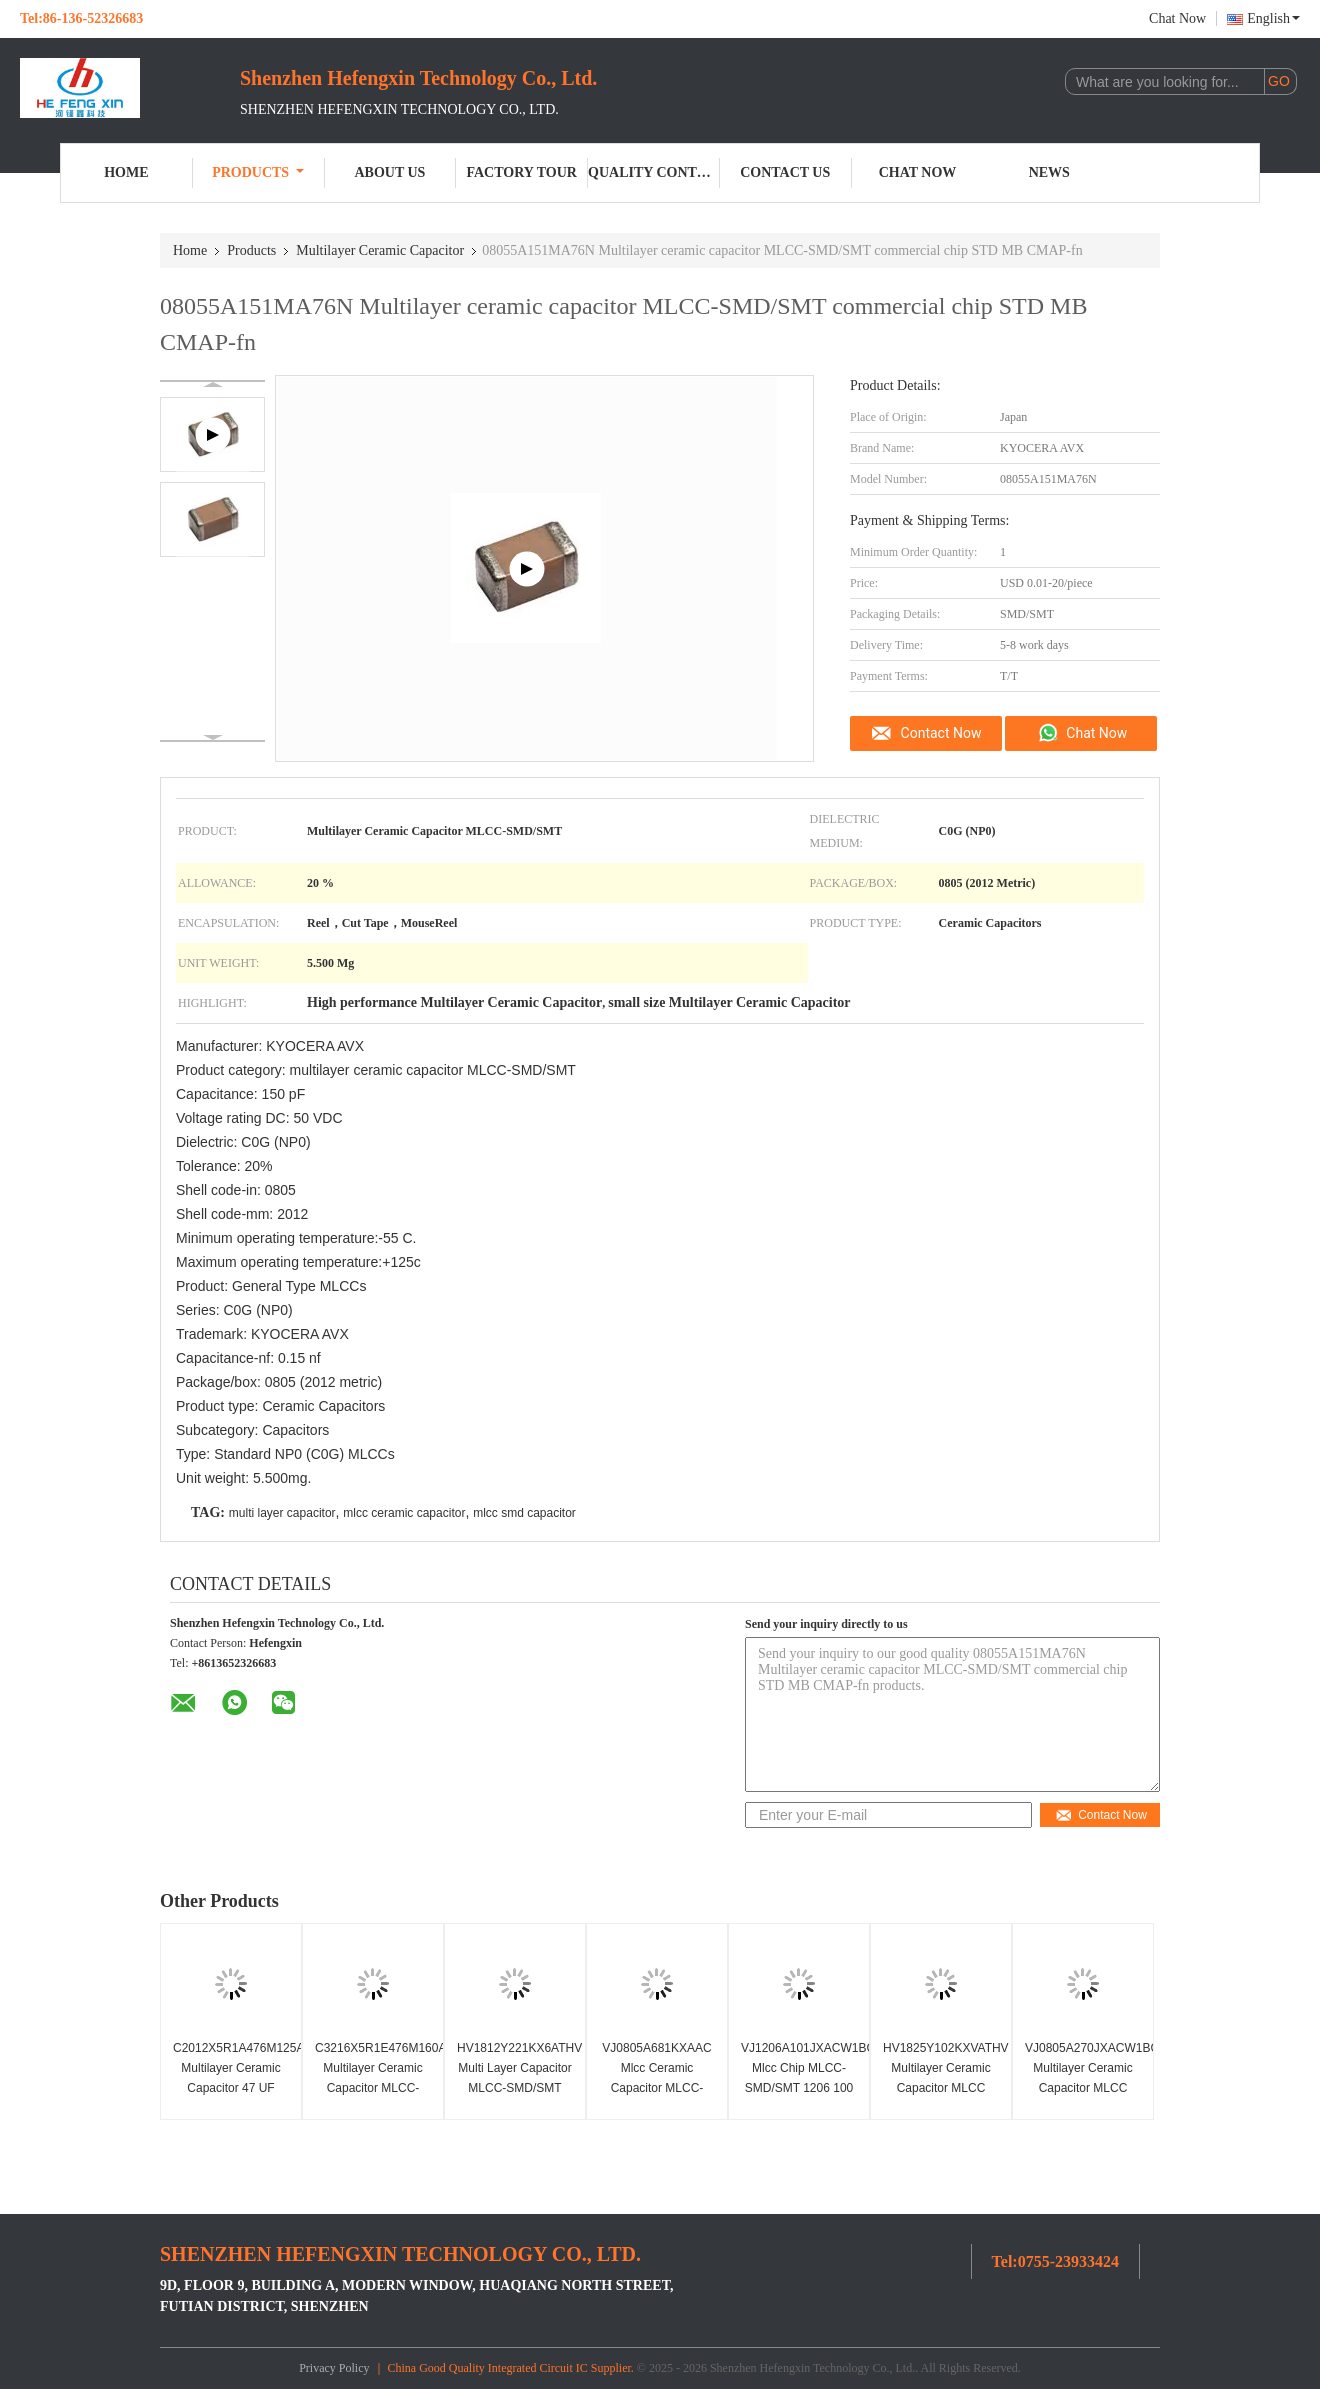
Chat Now (1177, 18)
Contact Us (785, 172)
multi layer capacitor (282, 1513)
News (1049, 172)
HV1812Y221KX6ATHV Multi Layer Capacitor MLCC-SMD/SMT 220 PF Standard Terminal (517, 2088)
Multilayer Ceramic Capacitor (380, 250)
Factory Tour (522, 172)
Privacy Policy (334, 2368)
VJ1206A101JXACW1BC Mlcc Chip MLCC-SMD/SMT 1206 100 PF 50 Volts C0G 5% (801, 2078)
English (1273, 18)
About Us (389, 172)
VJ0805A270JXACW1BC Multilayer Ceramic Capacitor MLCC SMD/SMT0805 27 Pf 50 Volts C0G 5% (1085, 2088)
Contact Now (941, 733)
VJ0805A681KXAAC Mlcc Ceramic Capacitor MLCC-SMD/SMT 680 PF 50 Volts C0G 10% (657, 2088)
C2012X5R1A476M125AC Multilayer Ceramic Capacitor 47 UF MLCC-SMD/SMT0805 (233, 2088)
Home (126, 172)
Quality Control (654, 172)
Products (258, 172)
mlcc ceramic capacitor (404, 1513)
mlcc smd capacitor (524, 1513)
